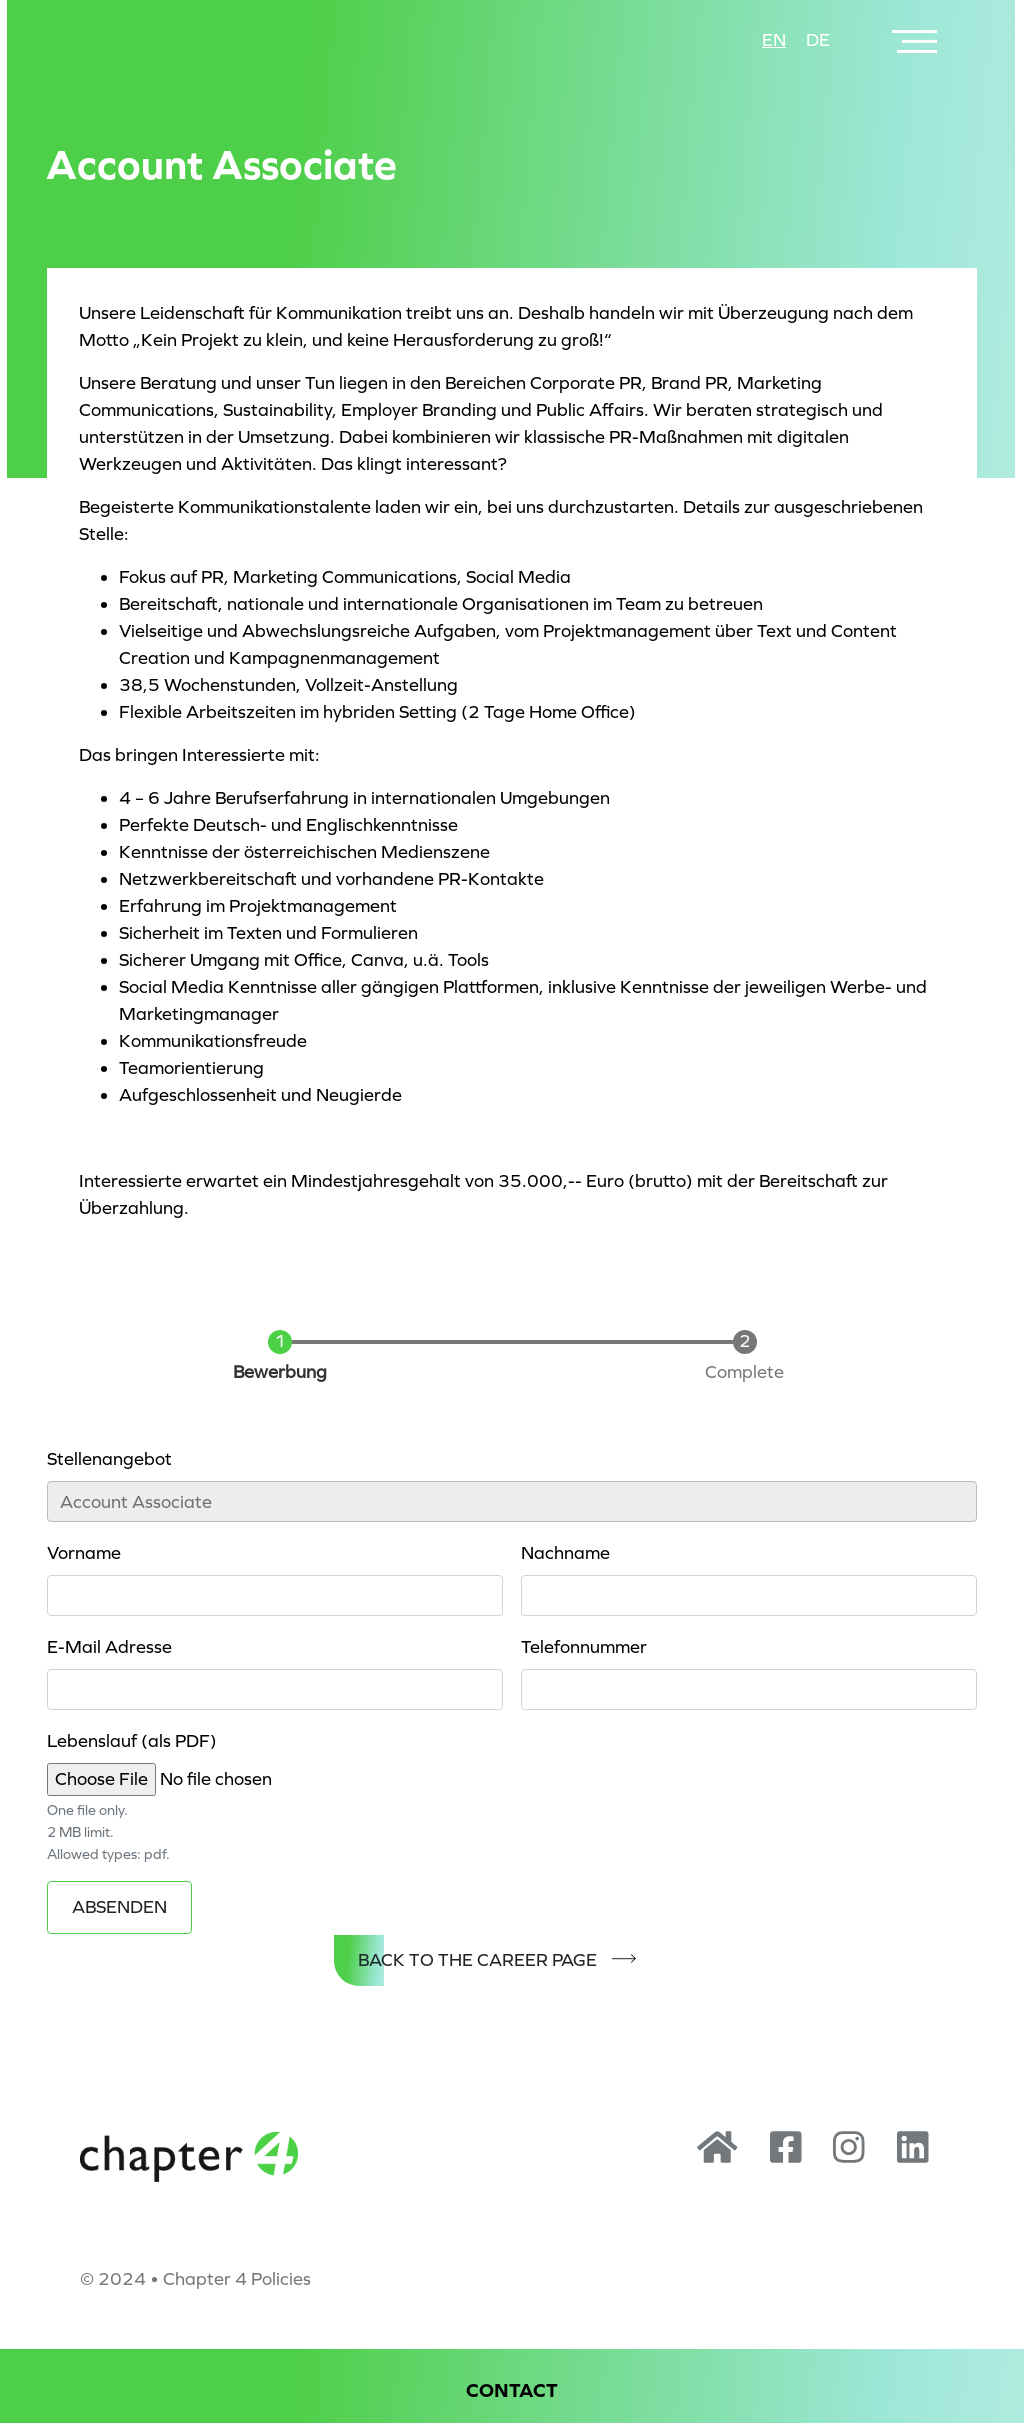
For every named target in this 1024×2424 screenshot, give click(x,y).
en (774, 40)
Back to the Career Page (477, 1960)
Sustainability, (280, 410)
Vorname (84, 1553)
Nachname (565, 1553)
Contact (512, 2390)
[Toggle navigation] (917, 40)
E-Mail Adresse (109, 1647)
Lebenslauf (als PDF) (132, 1741)
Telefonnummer (584, 1647)
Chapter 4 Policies (237, 2279)
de (818, 40)
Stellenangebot (109, 1459)
